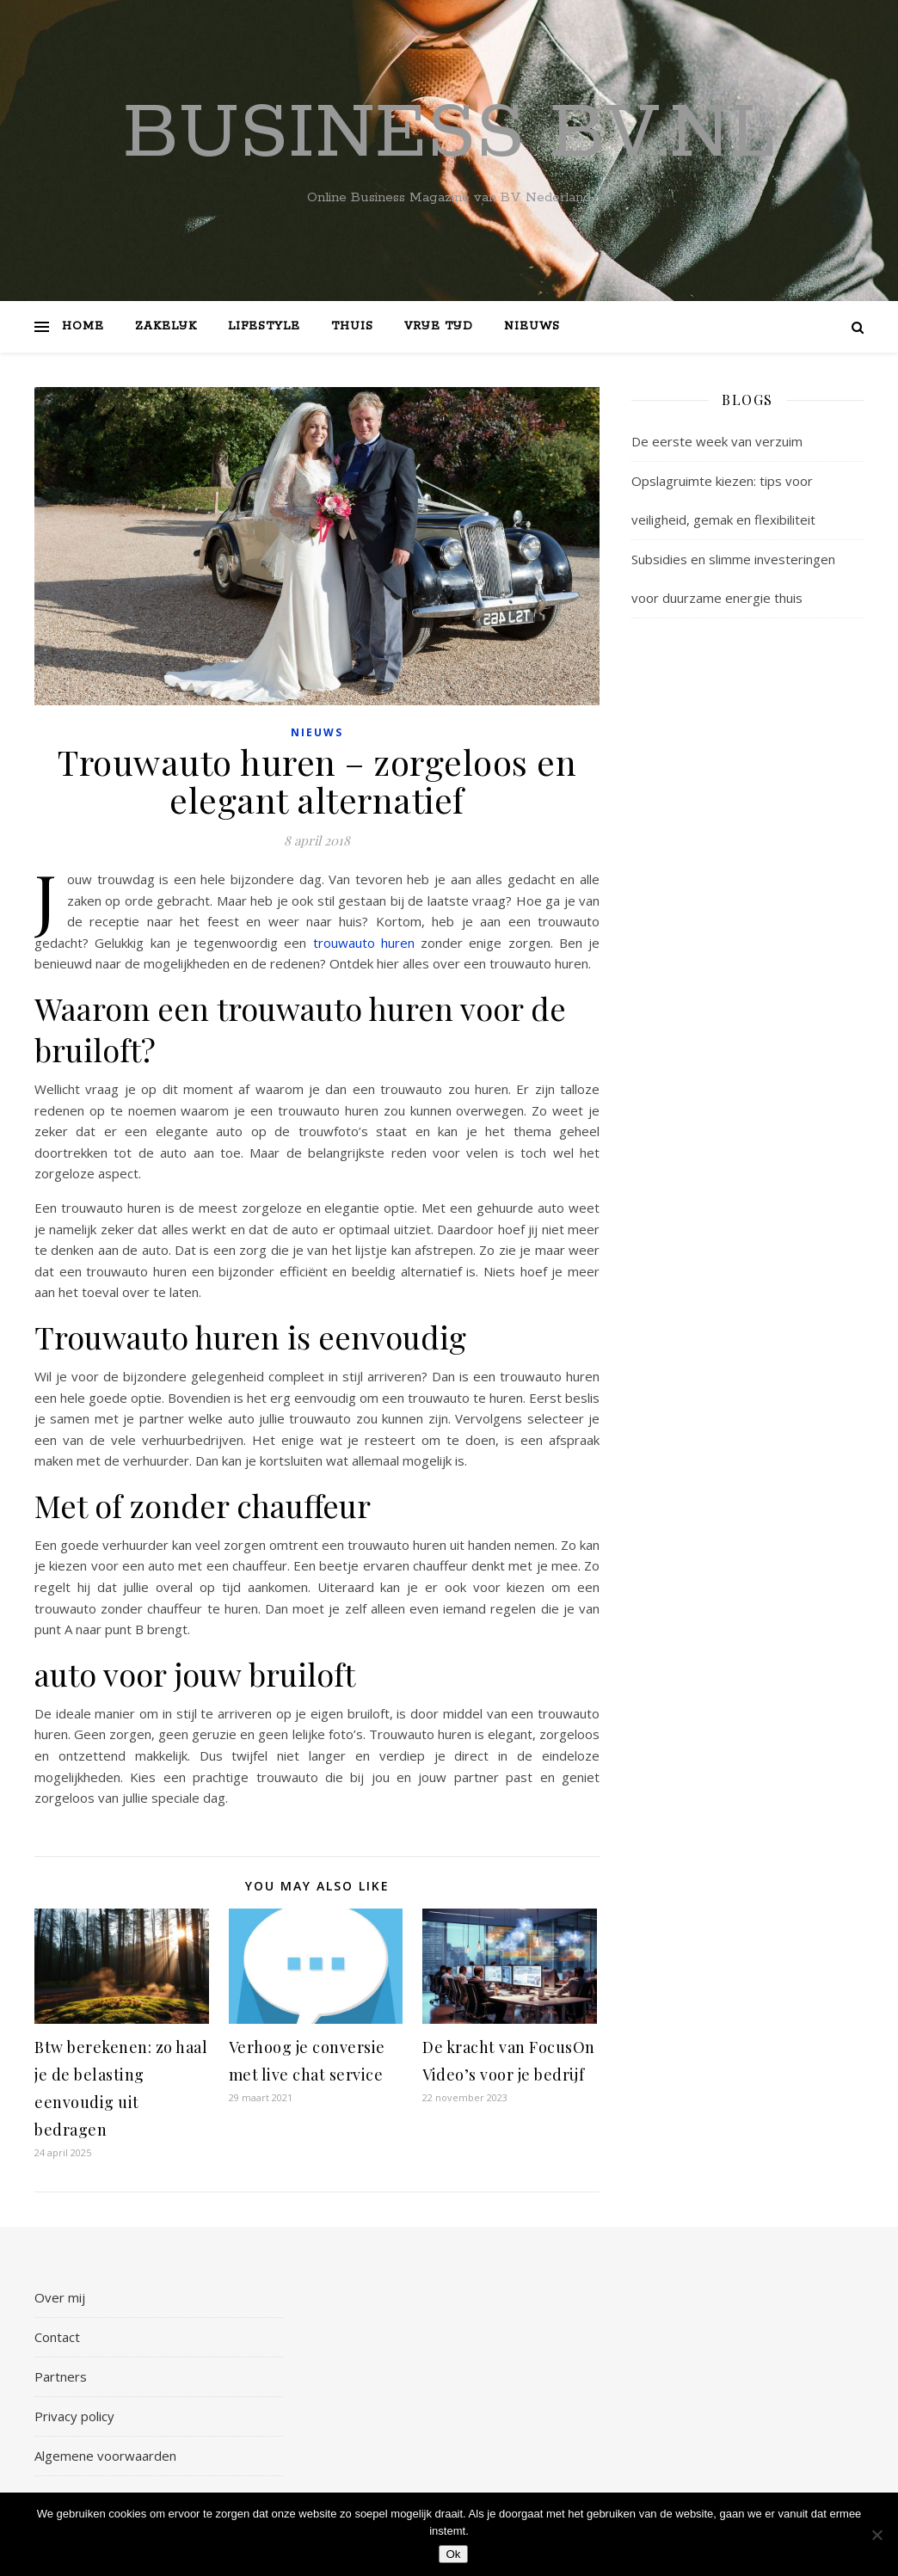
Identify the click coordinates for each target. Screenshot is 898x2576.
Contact (57, 2336)
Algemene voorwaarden (105, 2455)
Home (83, 326)
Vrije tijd (438, 326)
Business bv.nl (449, 134)
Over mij (59, 2297)
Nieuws (532, 326)
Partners (60, 2376)
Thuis (352, 326)
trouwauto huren (364, 942)
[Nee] (876, 2534)
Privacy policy (74, 2416)
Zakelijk (166, 326)
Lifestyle (264, 326)
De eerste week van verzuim (717, 441)
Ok (453, 2554)
